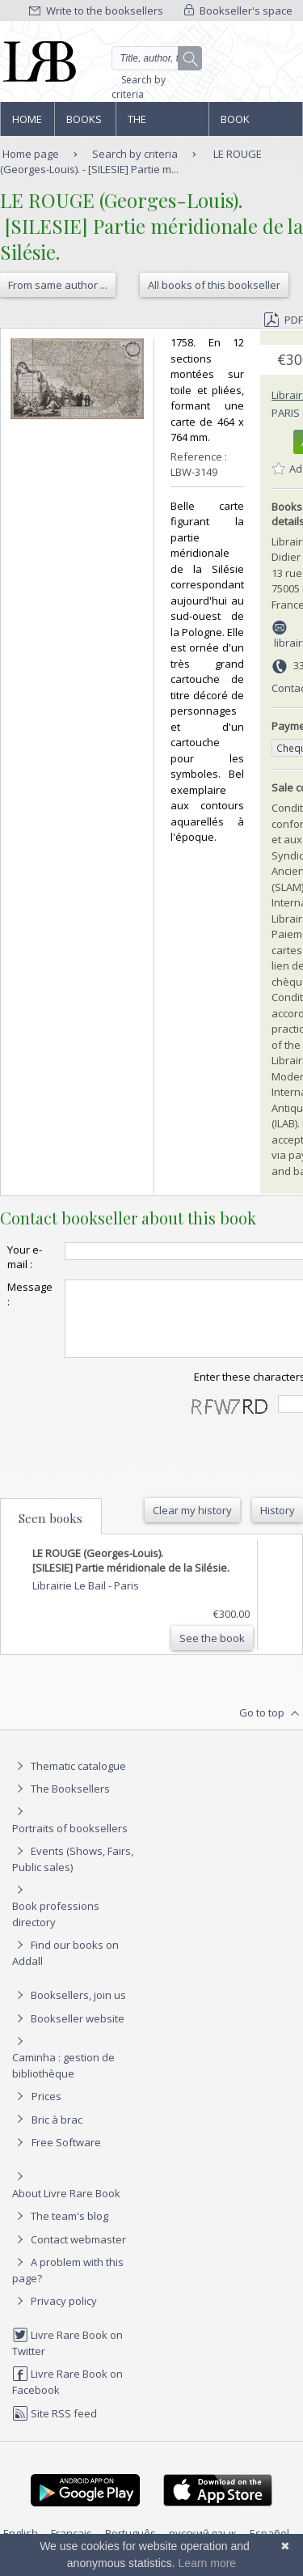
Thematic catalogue (69, 1780)
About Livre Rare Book (66, 2207)
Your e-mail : (24, 1256)
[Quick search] (157, 58)
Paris (285, 412)
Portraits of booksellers (70, 1842)
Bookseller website (68, 2033)
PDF (283, 319)
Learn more (208, 2563)
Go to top (271, 1728)
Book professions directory (255, 124)
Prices (46, 2110)
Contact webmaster (69, 2254)
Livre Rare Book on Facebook (67, 2396)
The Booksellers (162, 124)
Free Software (66, 2156)
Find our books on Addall (65, 1967)
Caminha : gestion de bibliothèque (63, 2080)
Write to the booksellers (96, 10)
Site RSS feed (54, 2428)
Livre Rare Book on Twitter (67, 2357)
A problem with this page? (68, 2284)
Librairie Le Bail (70, 1600)
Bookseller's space (238, 10)
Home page (27, 124)
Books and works (84, 124)
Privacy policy (54, 2315)
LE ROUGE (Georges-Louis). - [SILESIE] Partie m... (131, 161)
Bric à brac (57, 2134)
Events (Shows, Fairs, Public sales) (72, 1873)
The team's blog (60, 2230)
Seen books (50, 1533)
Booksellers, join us (69, 2009)
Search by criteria (139, 87)
